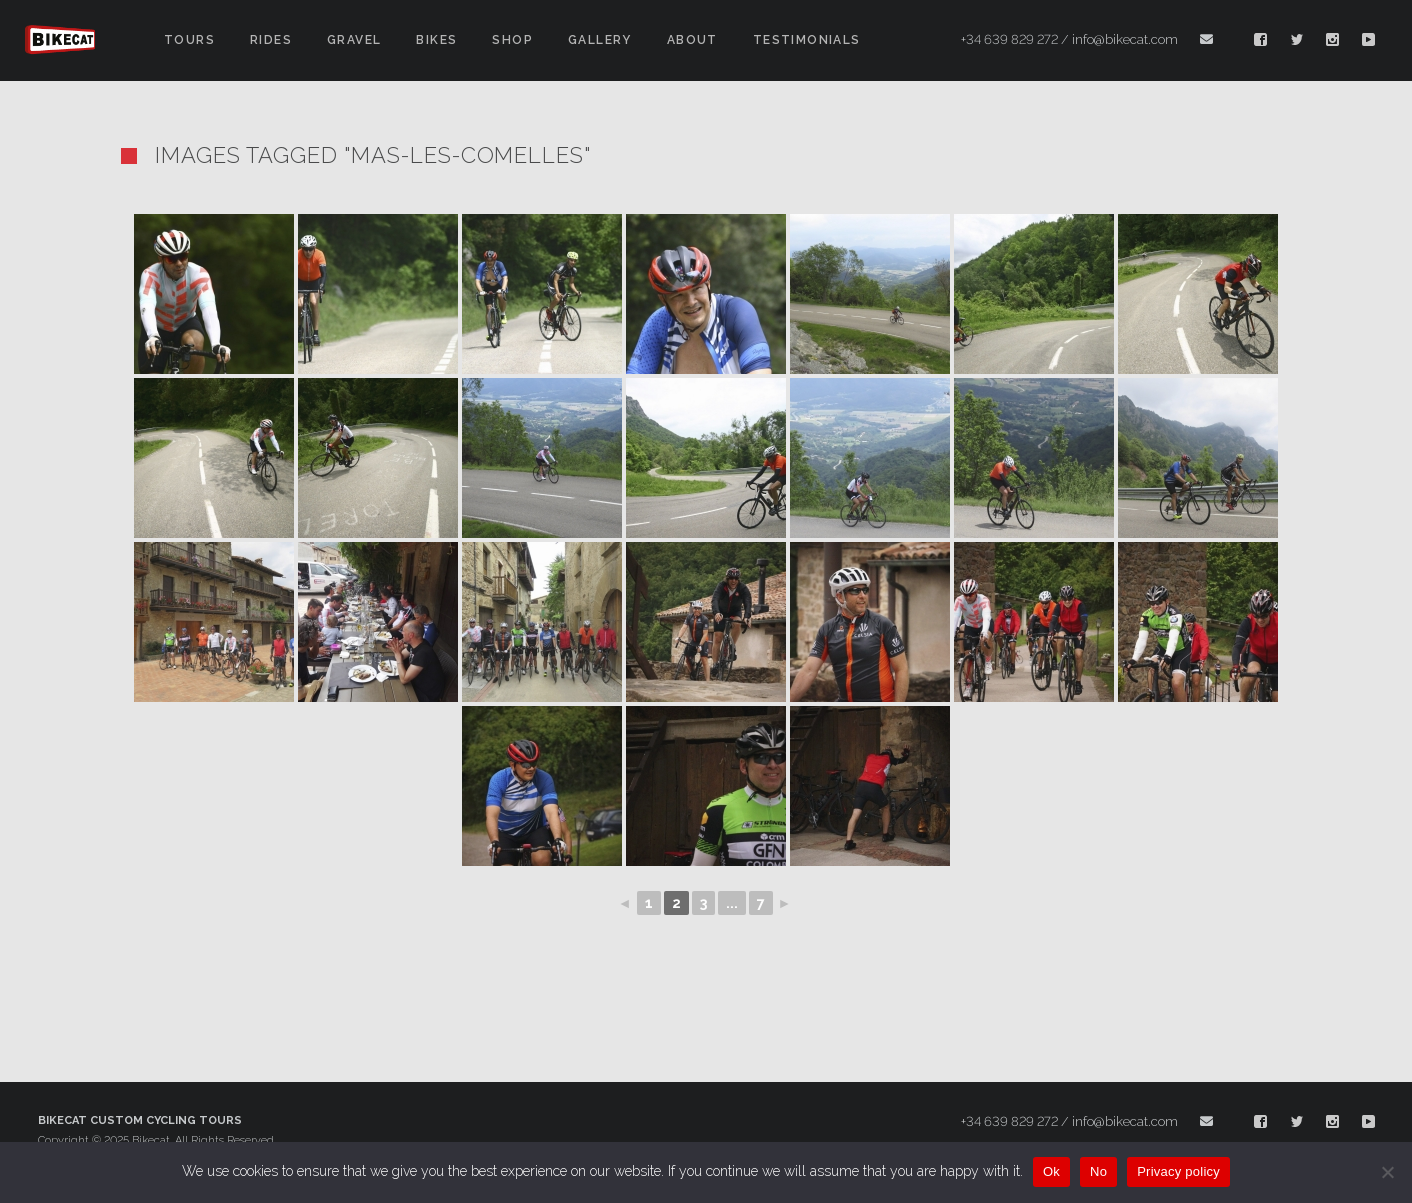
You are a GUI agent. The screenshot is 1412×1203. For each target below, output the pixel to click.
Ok (1051, 1171)
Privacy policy (1178, 1171)
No (1098, 1171)
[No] (1387, 1172)
